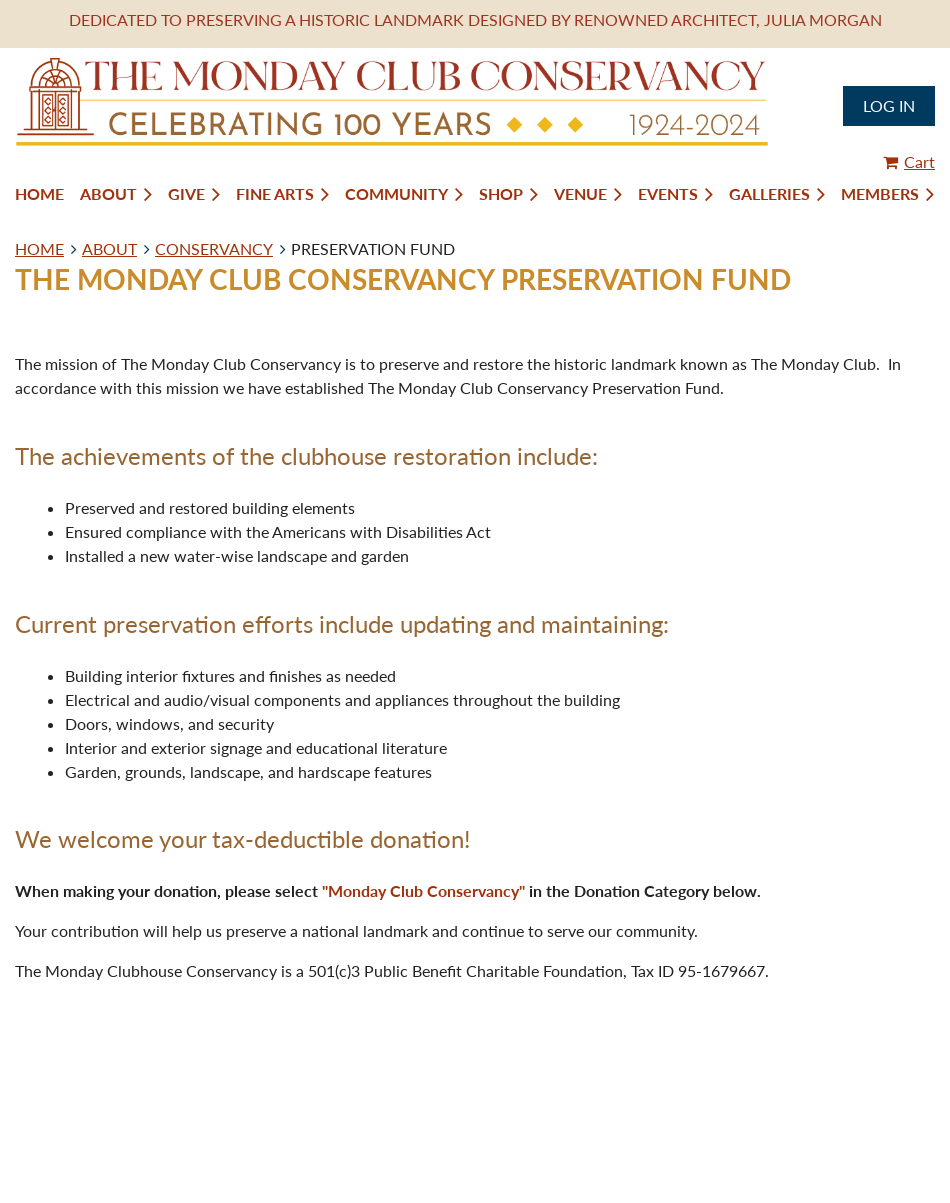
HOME (39, 248)
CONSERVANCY (214, 248)
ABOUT (109, 248)
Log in (889, 105)
